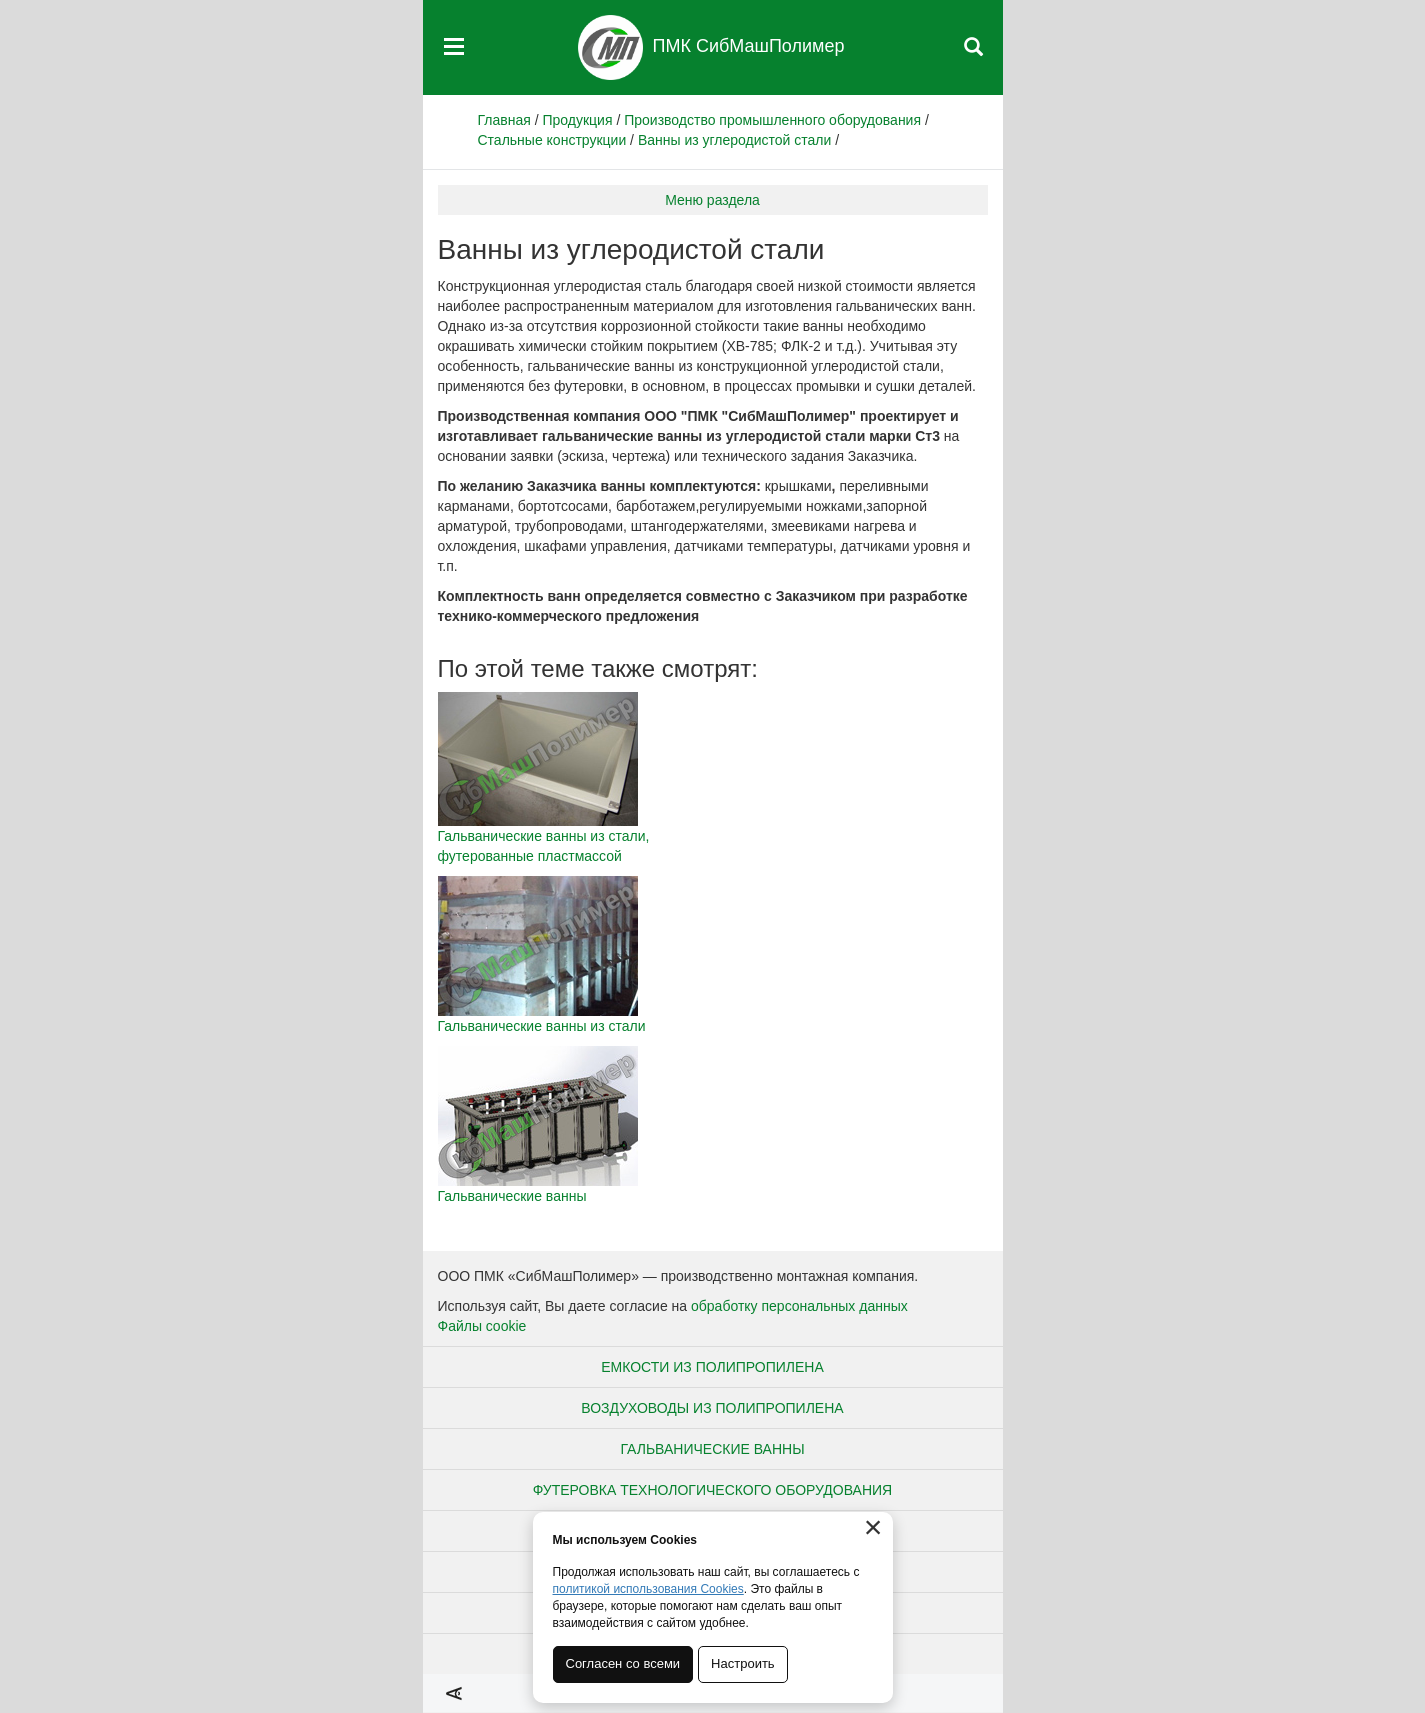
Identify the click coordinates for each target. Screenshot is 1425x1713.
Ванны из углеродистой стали (734, 140)
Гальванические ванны (712, 1449)
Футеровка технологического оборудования (712, 1490)
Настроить (743, 1663)
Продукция (577, 120)
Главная (504, 120)
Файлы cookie (482, 1326)
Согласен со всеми (623, 1663)
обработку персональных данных (799, 1306)
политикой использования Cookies (648, 1589)
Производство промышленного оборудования (772, 120)
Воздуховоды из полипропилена (712, 1408)
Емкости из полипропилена (712, 1367)
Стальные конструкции (552, 140)
